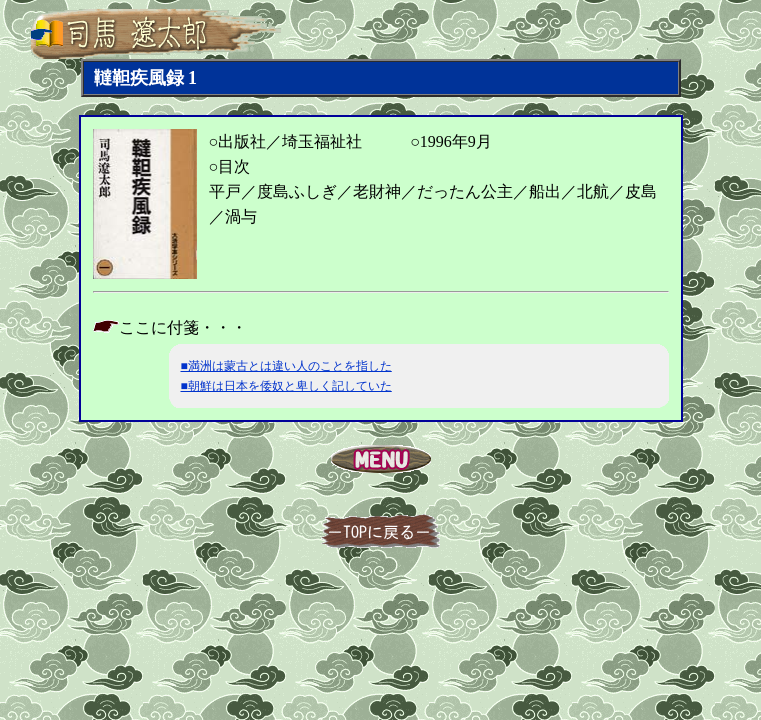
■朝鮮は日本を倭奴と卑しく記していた (286, 386)
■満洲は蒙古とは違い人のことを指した (286, 366)
